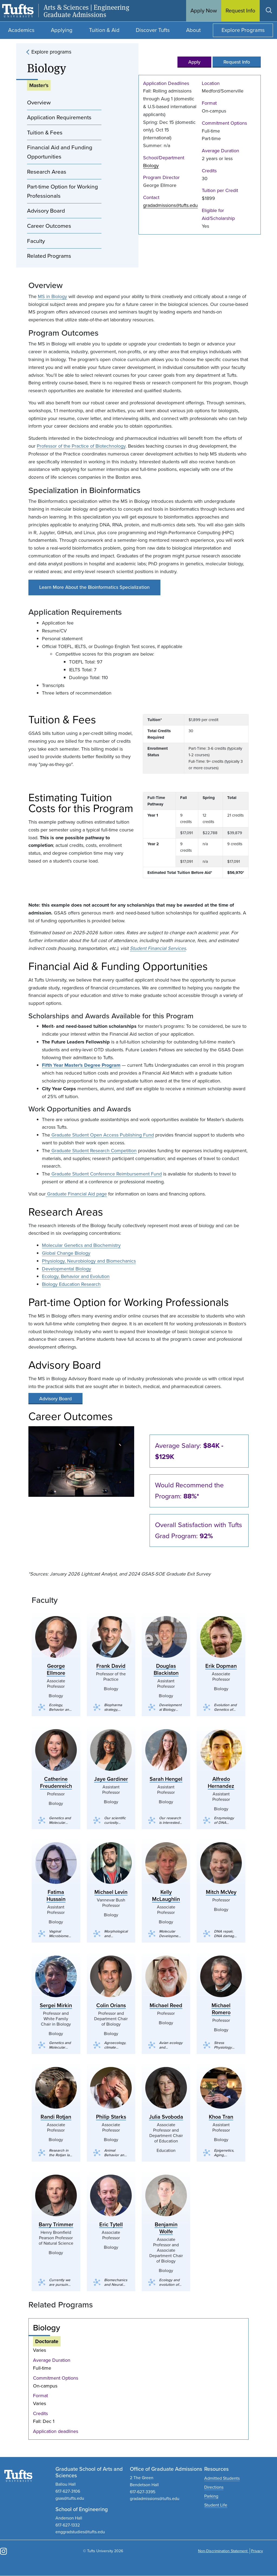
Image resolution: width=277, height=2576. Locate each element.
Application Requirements (59, 117)
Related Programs (49, 256)
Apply (194, 61)
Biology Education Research (71, 1284)
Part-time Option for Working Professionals (62, 191)
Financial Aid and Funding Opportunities (59, 152)
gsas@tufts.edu (69, 2498)
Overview (39, 102)
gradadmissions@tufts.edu (170, 205)
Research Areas (46, 171)
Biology (151, 165)
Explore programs (51, 52)
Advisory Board (46, 210)
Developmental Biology (66, 1268)
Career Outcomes (49, 226)
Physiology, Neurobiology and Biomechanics (89, 1260)
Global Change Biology (66, 1253)
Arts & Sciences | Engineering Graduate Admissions (86, 11)
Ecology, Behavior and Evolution (76, 1276)
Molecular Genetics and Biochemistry (81, 1245)
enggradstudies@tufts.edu (80, 2532)
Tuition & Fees (44, 132)
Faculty (36, 241)
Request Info (236, 61)
